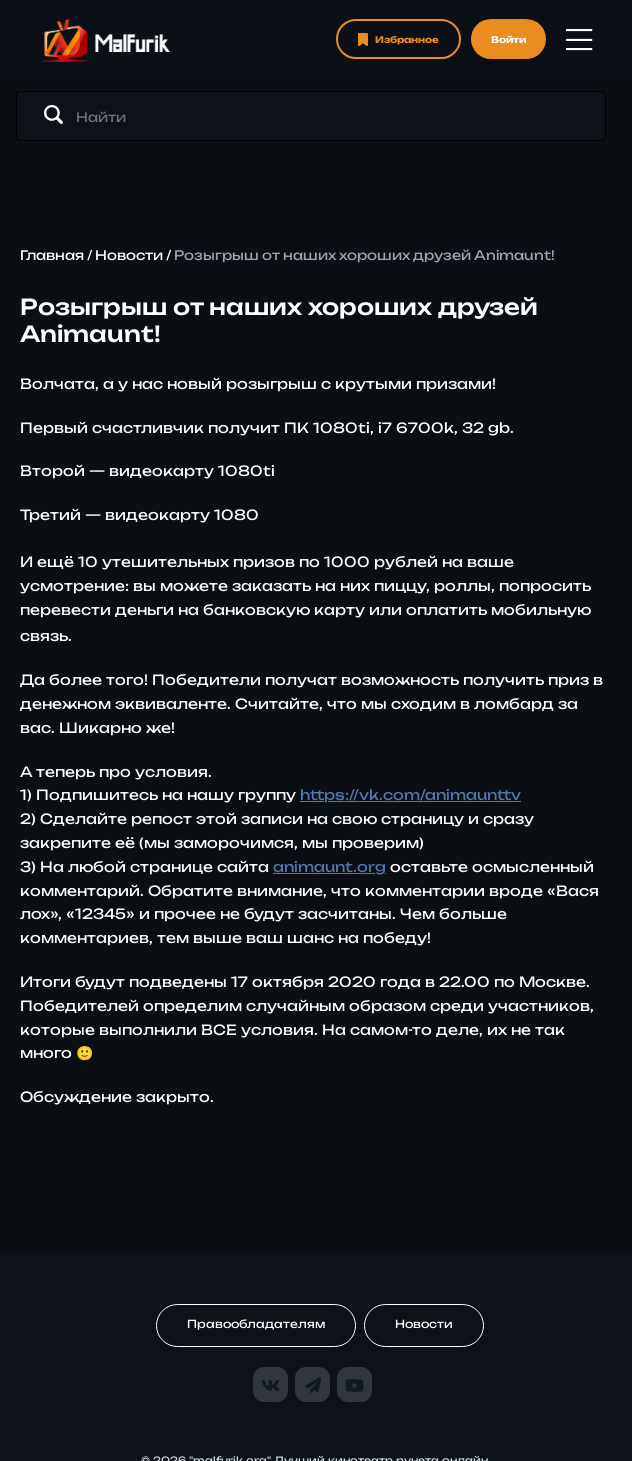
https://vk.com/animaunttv (410, 794)
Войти (508, 39)
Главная (52, 255)
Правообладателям (256, 1324)
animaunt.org (329, 866)
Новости (129, 255)
